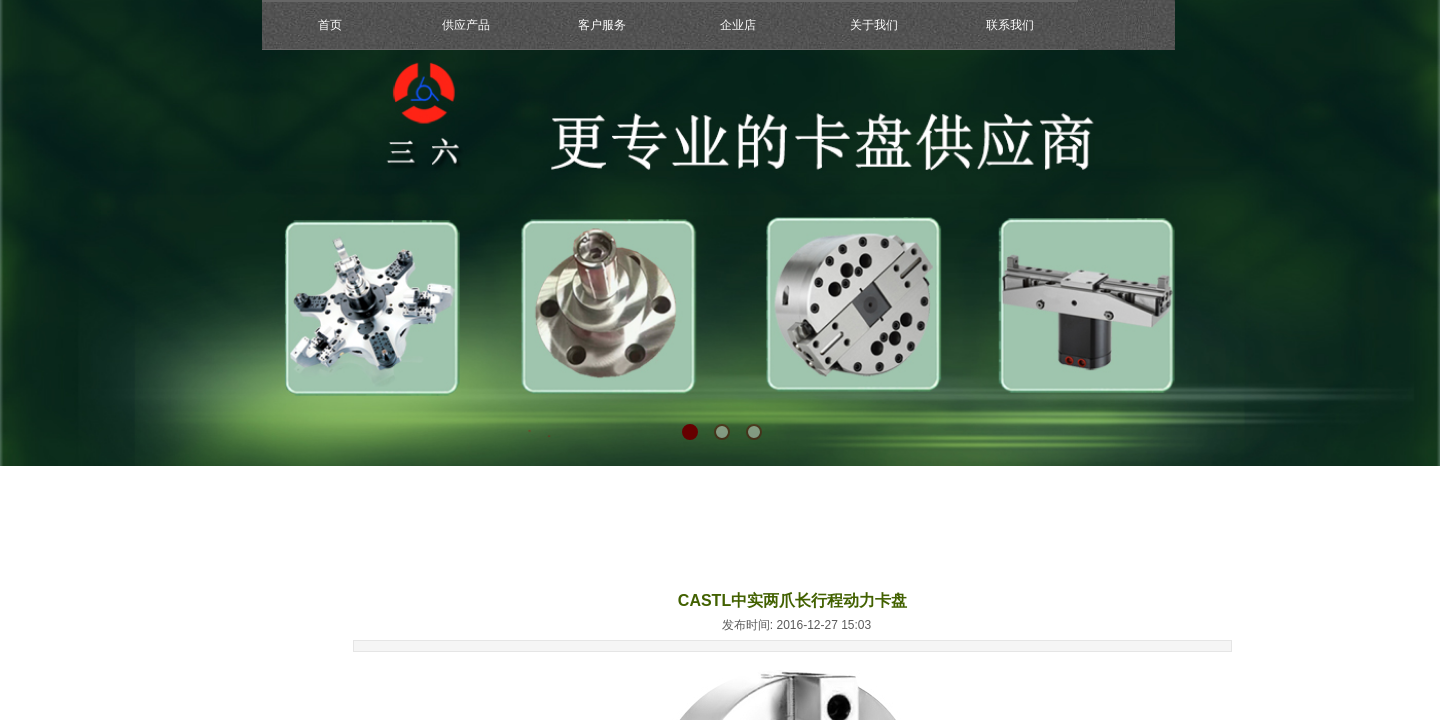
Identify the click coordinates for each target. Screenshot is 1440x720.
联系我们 (1010, 25)
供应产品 (466, 25)
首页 (330, 25)
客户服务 (602, 25)
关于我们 (874, 25)
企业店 (738, 25)
